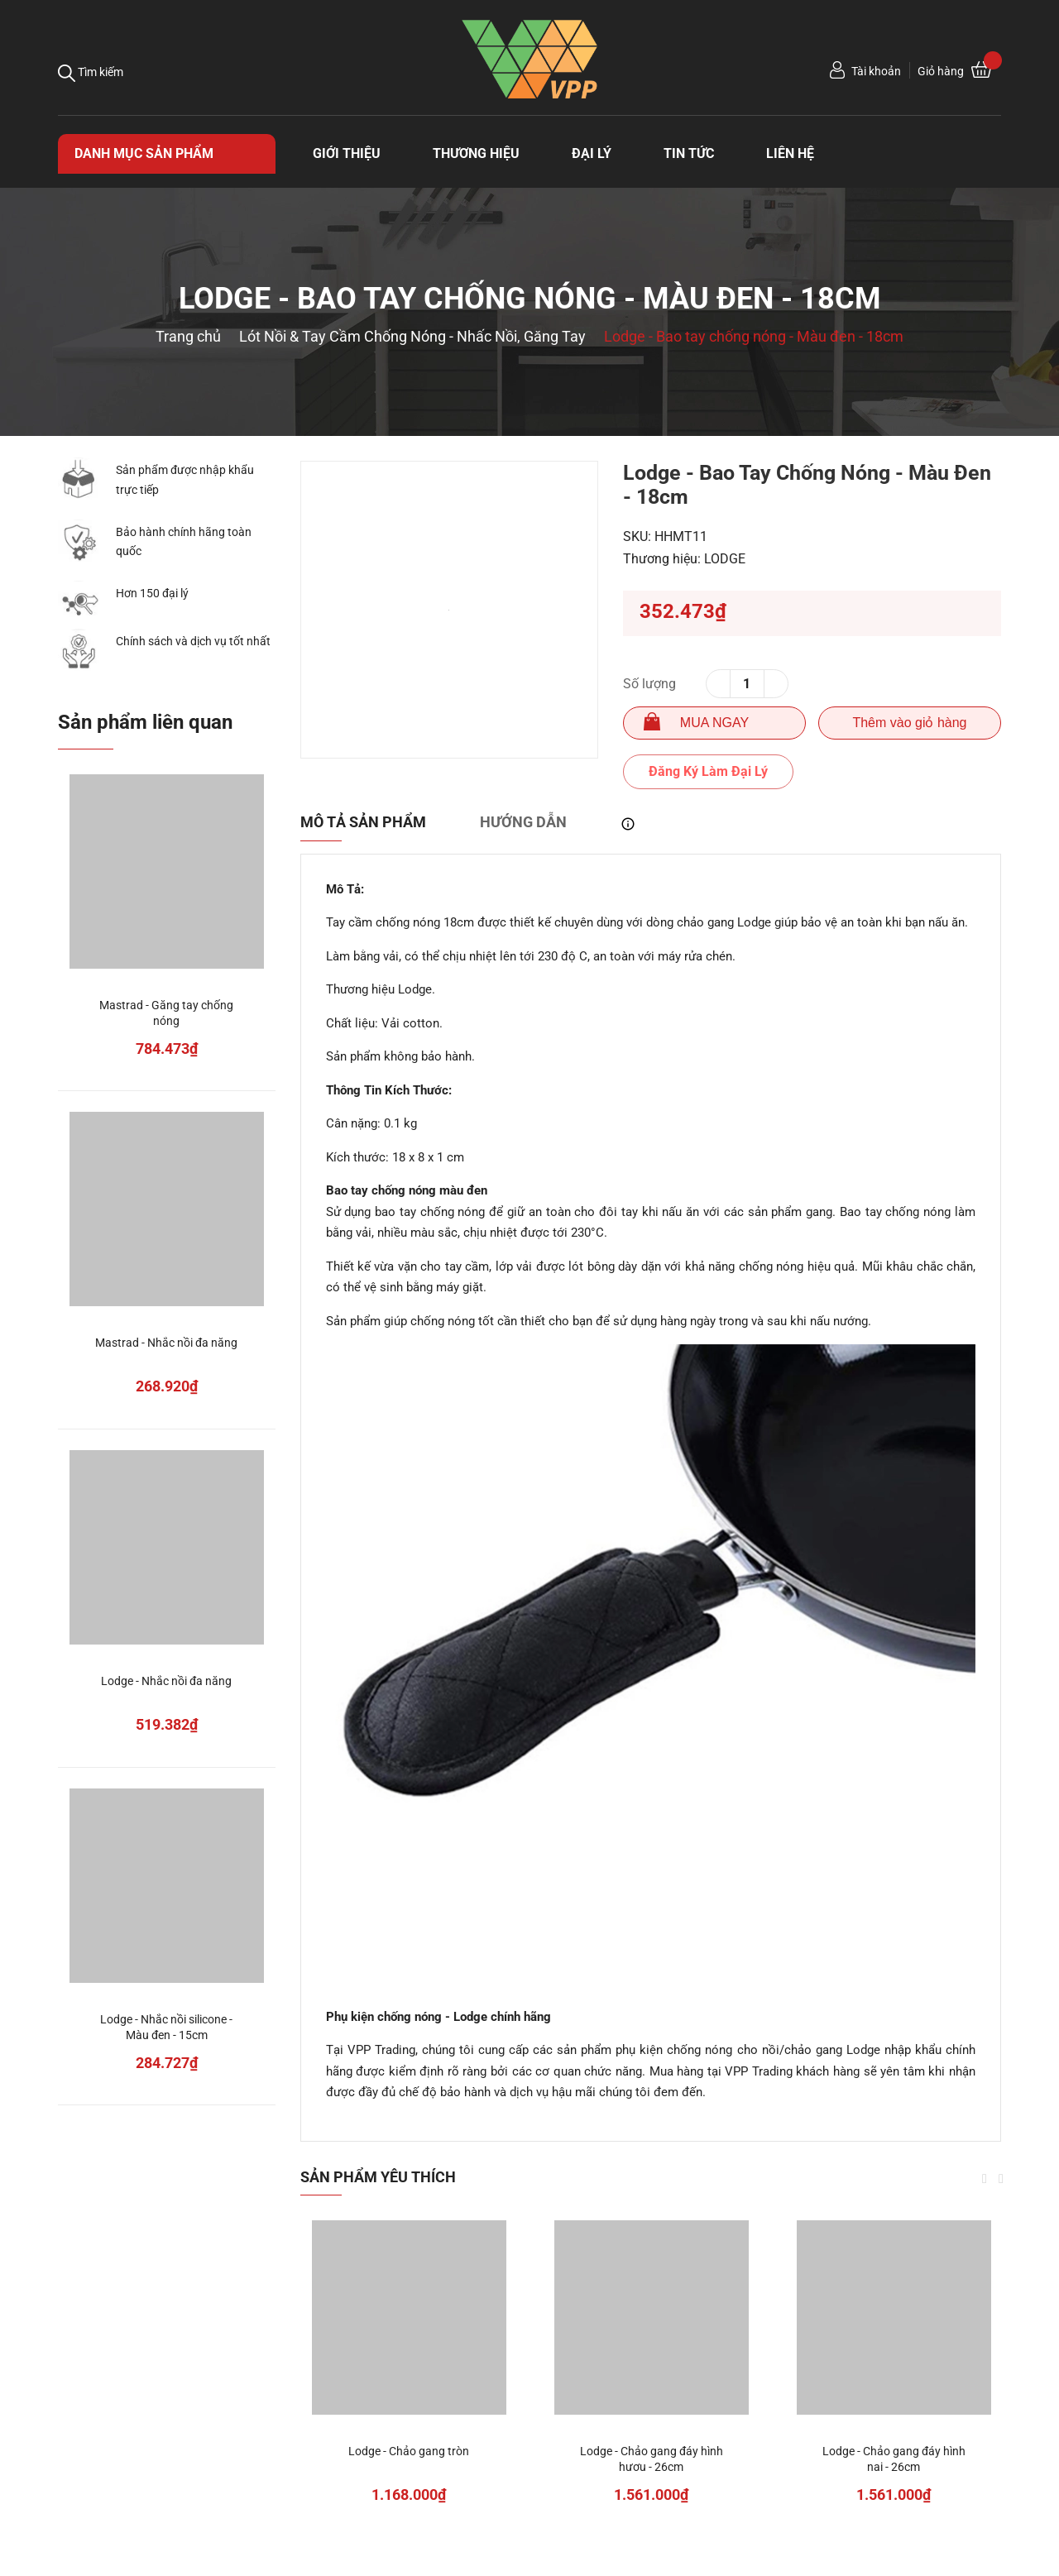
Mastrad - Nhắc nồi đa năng (166, 1342)
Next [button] (1001, 2179)
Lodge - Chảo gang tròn (408, 2451)
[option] (449, 610)
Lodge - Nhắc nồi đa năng (166, 1681)
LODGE (724, 559)
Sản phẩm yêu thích (378, 2177)
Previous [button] (984, 2179)
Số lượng (649, 684)
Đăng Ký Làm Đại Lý (708, 771)
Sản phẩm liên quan (145, 722)
